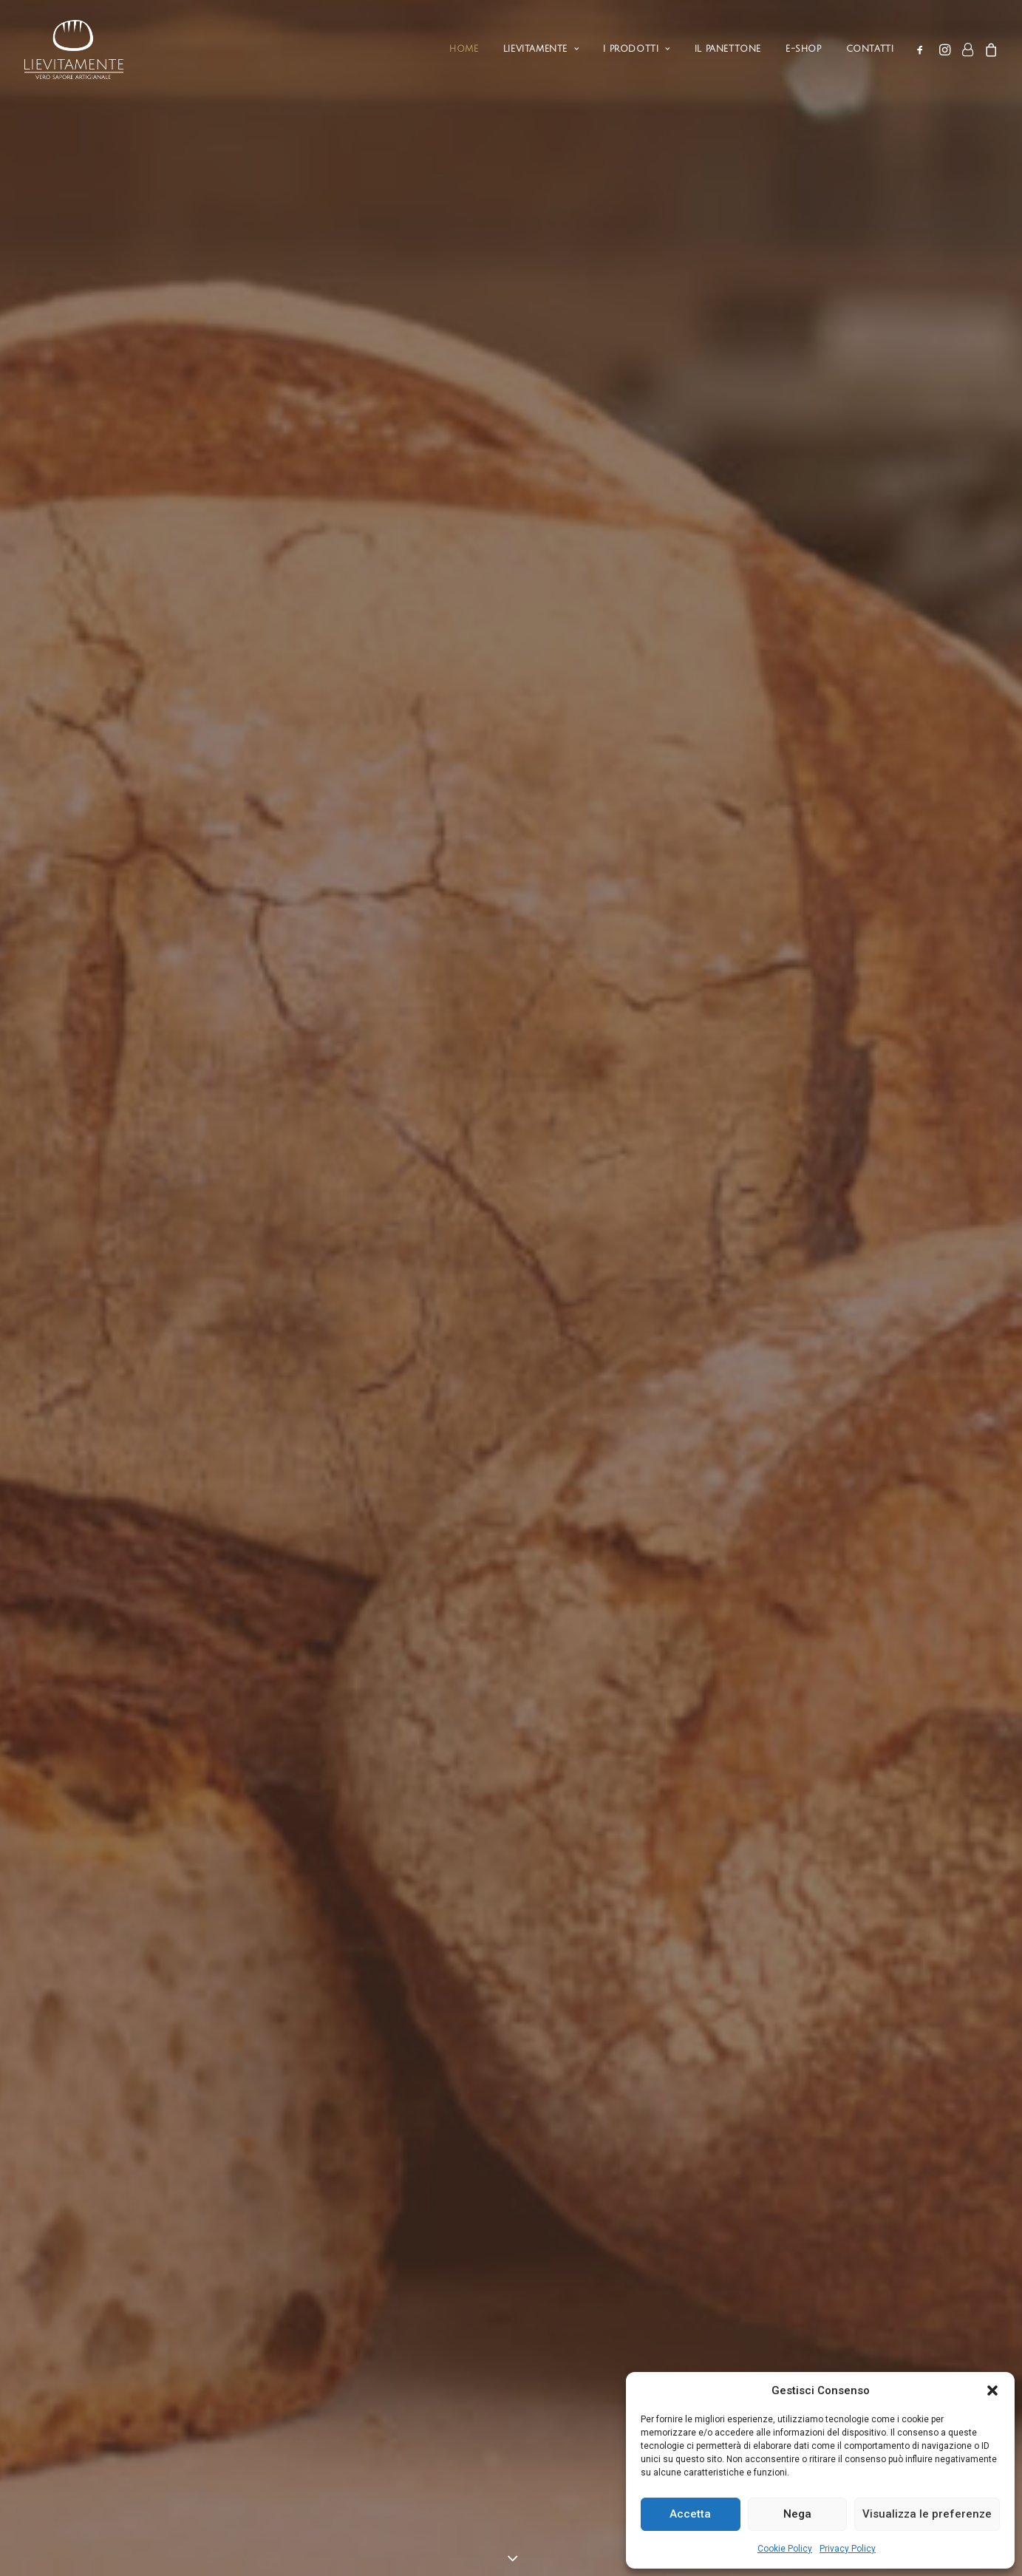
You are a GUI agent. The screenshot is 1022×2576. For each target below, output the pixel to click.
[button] (992, 2390)
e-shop (804, 49)
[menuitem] (463, 49)
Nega (797, 2514)
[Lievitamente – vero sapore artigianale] (73, 49)
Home (463, 49)
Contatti (870, 49)
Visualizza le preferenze (927, 2514)
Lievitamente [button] (541, 49)
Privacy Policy (848, 2548)
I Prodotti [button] (636, 49)
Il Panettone (728, 49)
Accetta (690, 2514)
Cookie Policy (784, 2548)
